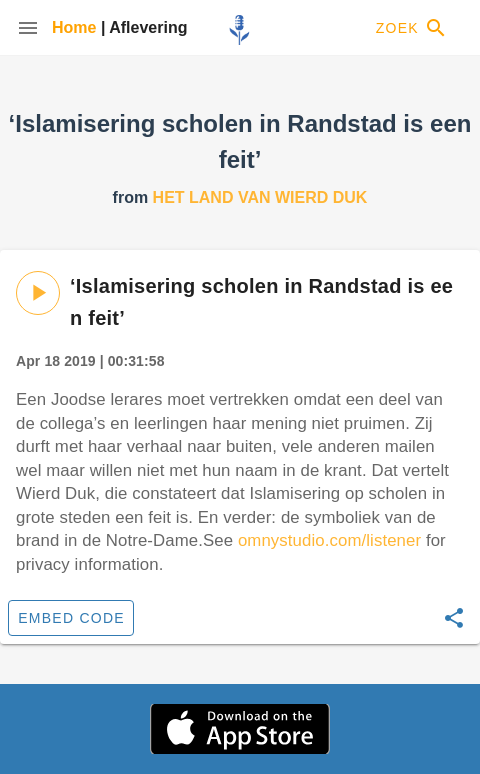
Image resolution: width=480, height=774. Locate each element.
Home (76, 27)
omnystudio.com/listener (329, 540)
